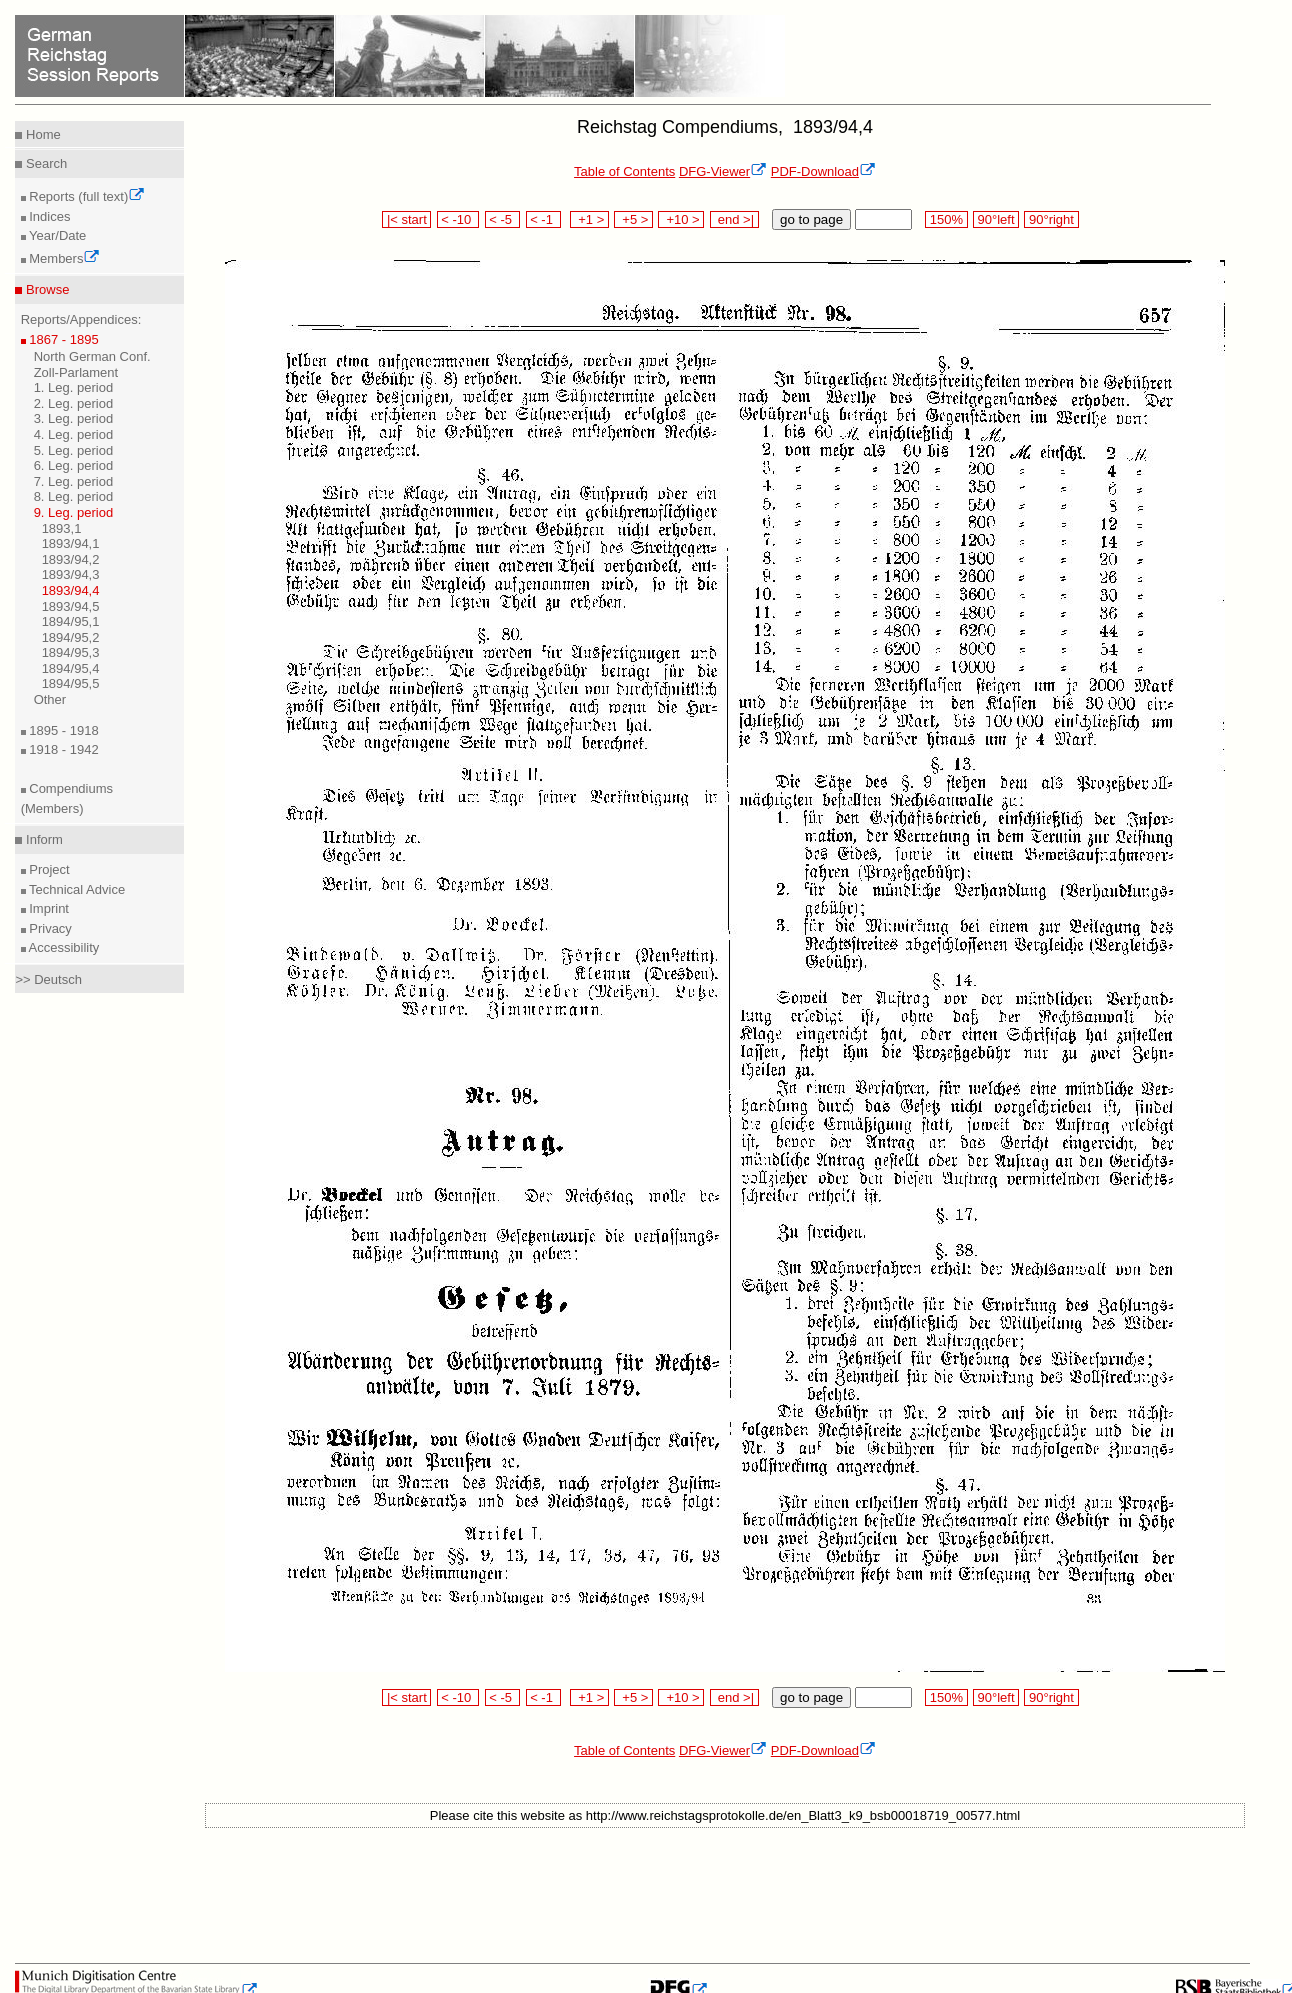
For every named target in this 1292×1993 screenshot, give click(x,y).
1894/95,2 (71, 637)
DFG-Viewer (723, 171)
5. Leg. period (74, 450)
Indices (48, 216)
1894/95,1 (71, 621)
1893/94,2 (71, 559)
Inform (42, 839)
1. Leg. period (74, 387)
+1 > (589, 219)
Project (48, 869)
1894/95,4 (71, 668)
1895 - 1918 (62, 730)
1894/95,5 (71, 683)
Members (63, 258)
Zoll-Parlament (76, 372)
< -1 (544, 219)
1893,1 (62, 528)
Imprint (47, 908)
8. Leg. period (74, 496)
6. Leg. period (74, 465)
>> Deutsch (48, 979)
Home (41, 134)
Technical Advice (76, 889)
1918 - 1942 (62, 749)
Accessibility (63, 947)
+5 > (633, 219)
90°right (1051, 219)
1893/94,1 (71, 543)
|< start (406, 219)
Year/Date (56, 235)
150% (946, 219)
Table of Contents (624, 171)
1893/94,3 (71, 574)
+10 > (681, 219)
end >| (734, 219)
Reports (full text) (86, 196)
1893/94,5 (71, 606)
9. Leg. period (74, 512)
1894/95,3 (71, 652)
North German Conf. (92, 356)
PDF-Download (823, 171)
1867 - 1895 (62, 339)
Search (44, 163)
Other (50, 699)
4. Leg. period (74, 434)
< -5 (503, 219)
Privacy (49, 928)
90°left (996, 219)
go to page (811, 219)
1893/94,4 (71, 590)
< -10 (458, 219)
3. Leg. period (74, 418)
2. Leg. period (74, 403)
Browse (45, 289)
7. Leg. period (74, 481)
